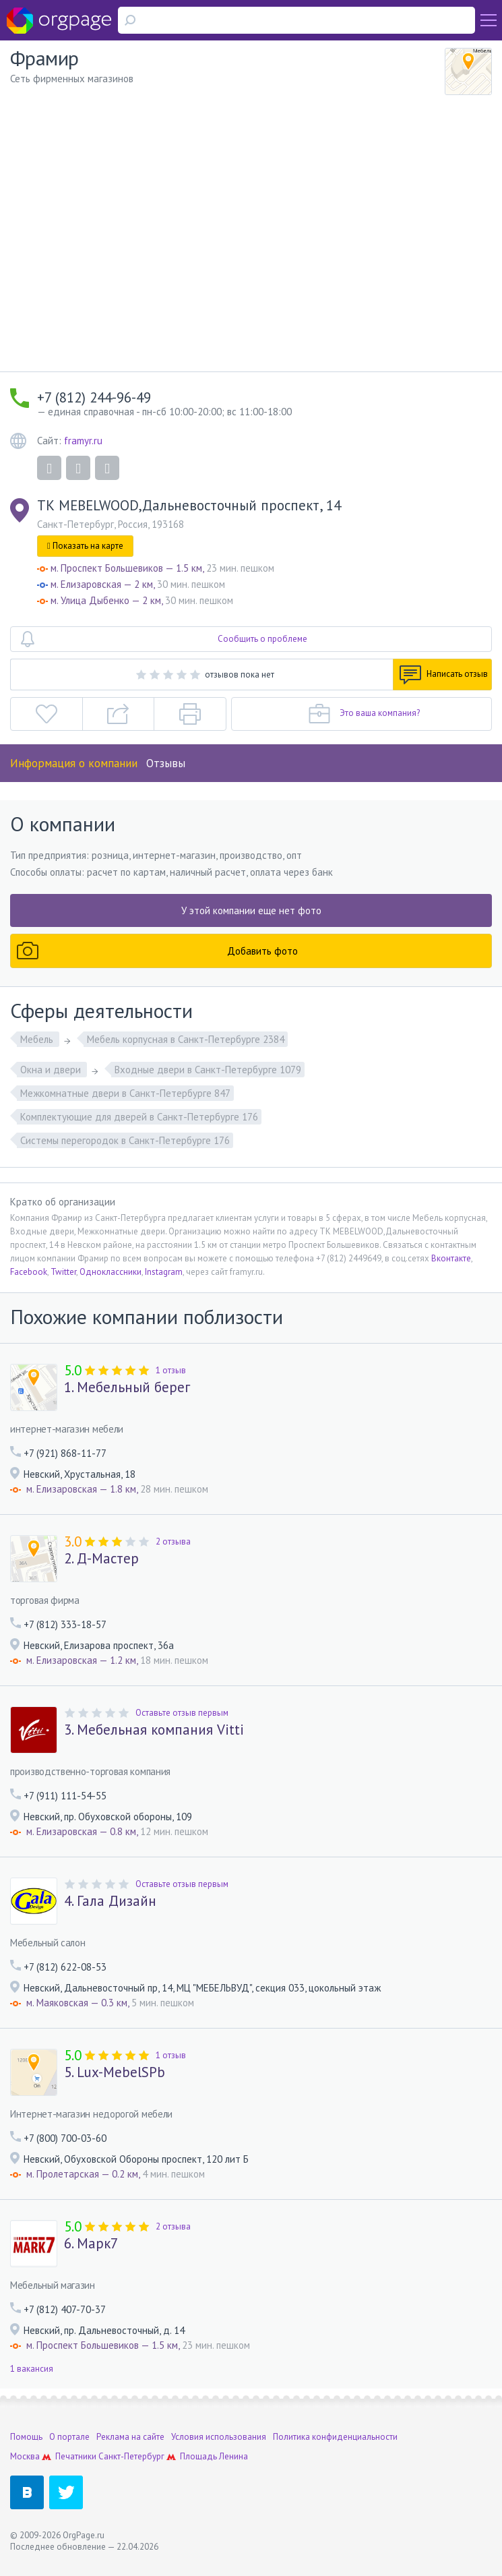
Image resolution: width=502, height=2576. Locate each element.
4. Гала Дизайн (110, 1901)
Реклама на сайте (130, 2437)
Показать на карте (85, 545)
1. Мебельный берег (127, 1387)
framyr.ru (83, 440)
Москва (25, 2456)
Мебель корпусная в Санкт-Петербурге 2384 (185, 1039)
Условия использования (218, 2437)
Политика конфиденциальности (335, 2437)
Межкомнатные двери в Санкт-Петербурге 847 (125, 1093)
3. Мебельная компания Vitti (154, 1730)
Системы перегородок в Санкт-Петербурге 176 (125, 1140)
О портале (69, 2437)
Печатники (75, 2456)
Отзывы (165, 763)
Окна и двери (52, 1069)
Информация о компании (73, 763)
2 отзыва (173, 1541)
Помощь (26, 2437)
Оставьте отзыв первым (181, 1712)
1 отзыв (171, 1370)
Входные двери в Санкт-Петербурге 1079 (208, 1069)
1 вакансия (31, 2368)
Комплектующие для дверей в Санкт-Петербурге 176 (139, 1116)
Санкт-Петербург (131, 2456)
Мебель (38, 1039)
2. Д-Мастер (101, 1558)
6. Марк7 (91, 2243)
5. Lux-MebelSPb (114, 2072)
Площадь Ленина (214, 2456)
